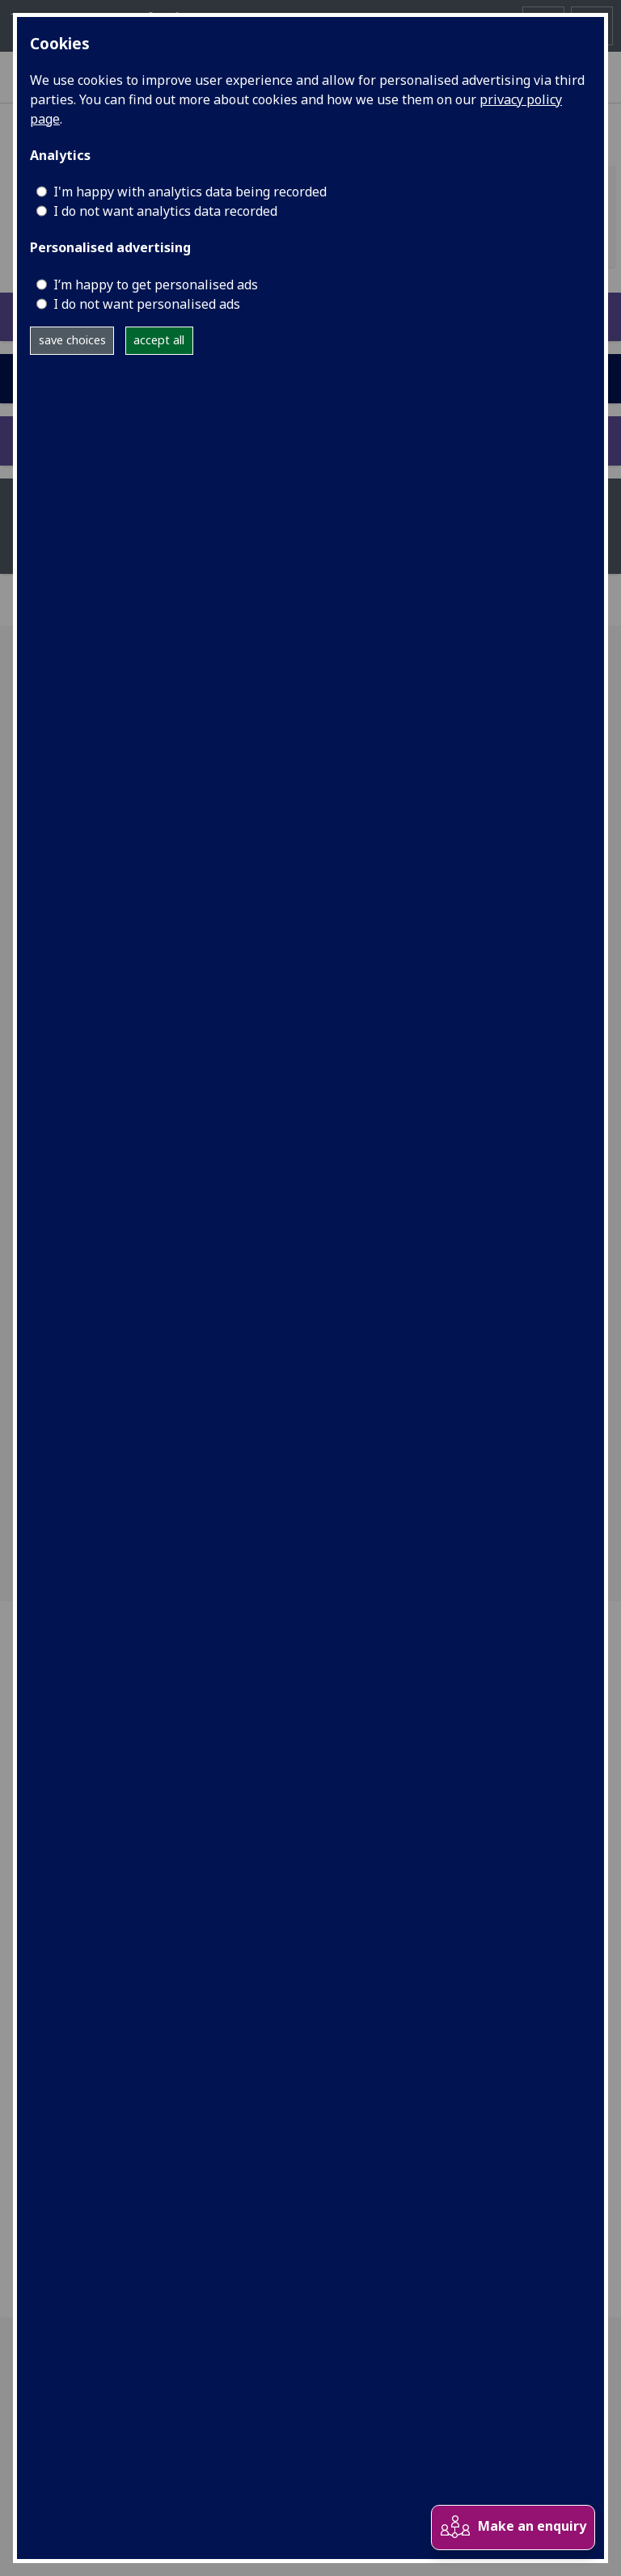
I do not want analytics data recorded (165, 211)
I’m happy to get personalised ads (155, 284)
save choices (72, 340)
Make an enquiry (512, 2527)
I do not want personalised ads (146, 304)
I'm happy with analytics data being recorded (190, 191)
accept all (158, 340)
